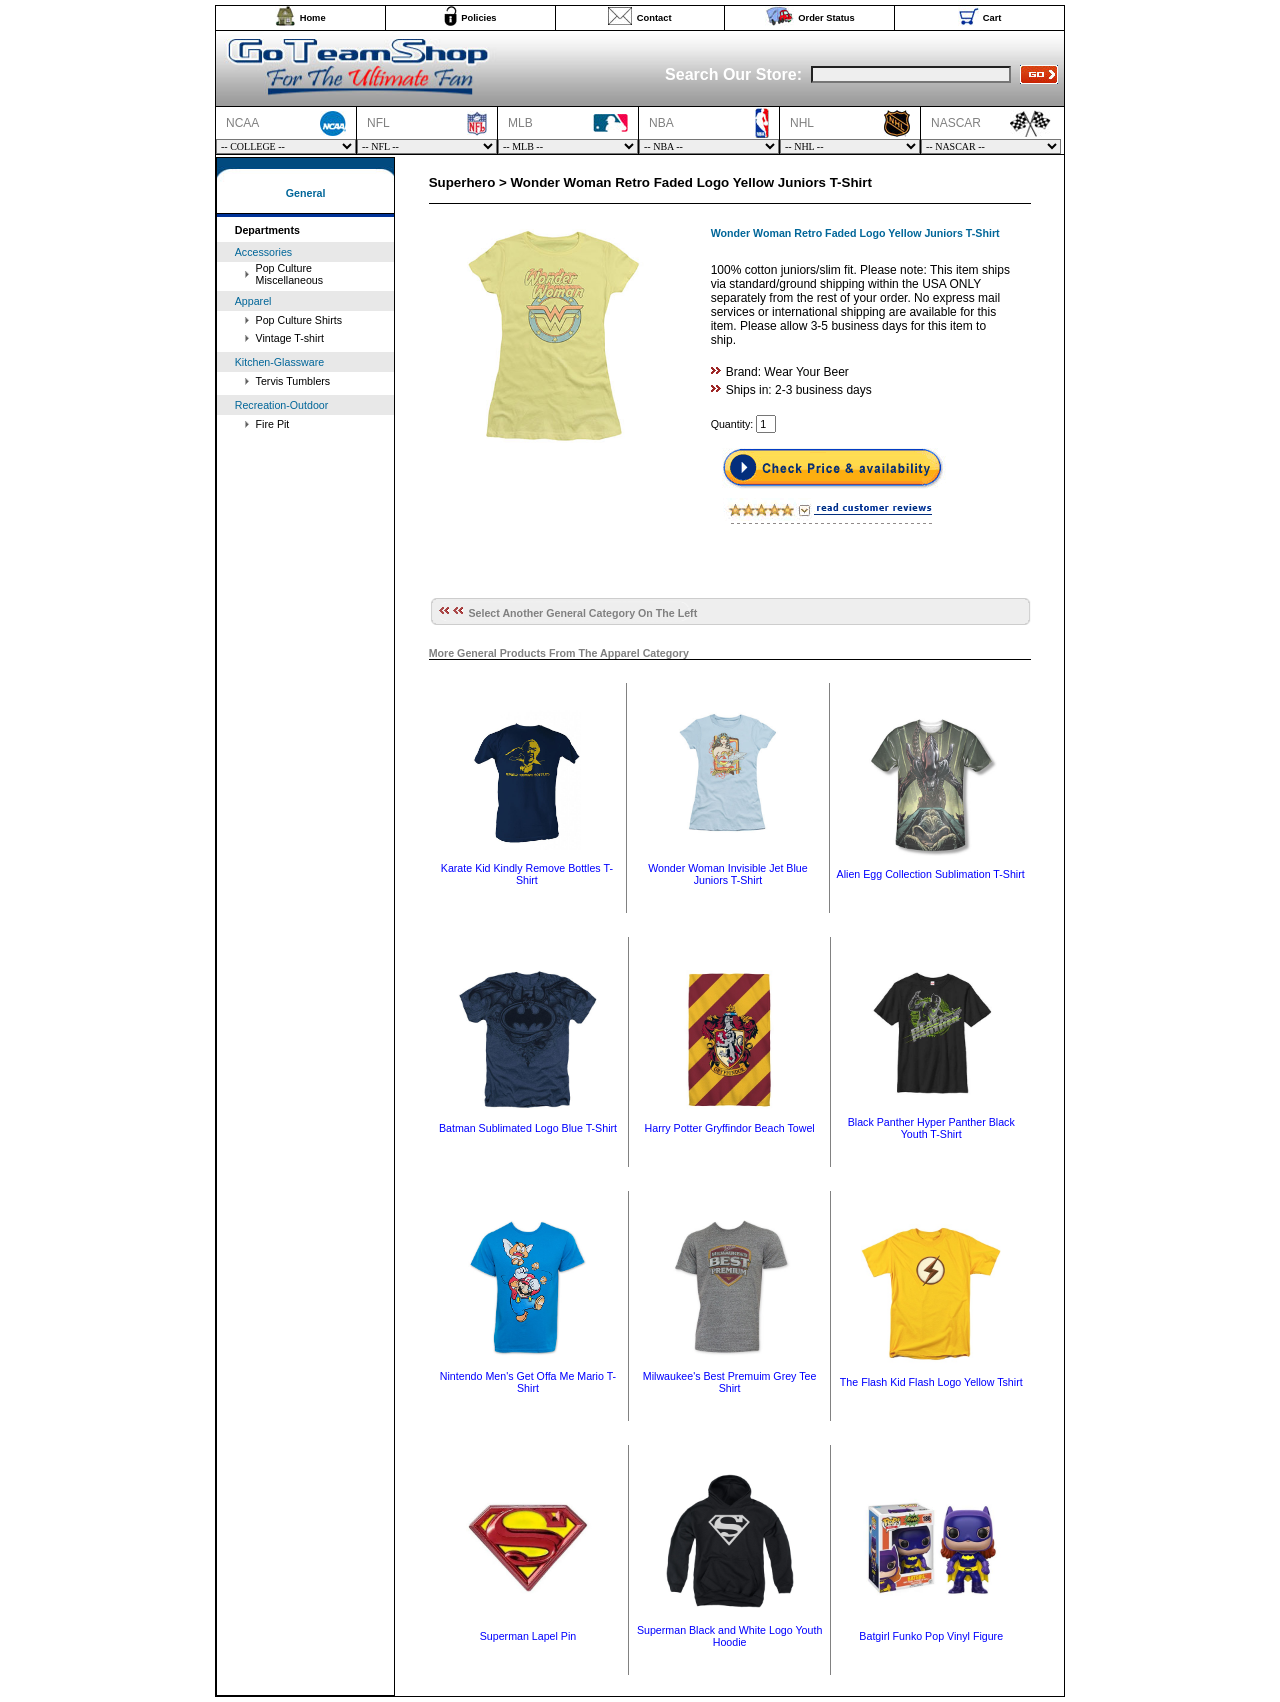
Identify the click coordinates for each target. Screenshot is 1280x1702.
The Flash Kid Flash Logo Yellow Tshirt (931, 1382)
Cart (992, 18)
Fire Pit (273, 424)
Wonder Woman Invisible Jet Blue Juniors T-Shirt (728, 874)
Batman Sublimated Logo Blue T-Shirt (528, 1128)
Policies (478, 18)
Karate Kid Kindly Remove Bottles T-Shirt (527, 874)
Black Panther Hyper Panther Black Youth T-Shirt (931, 1128)
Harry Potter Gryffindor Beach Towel (730, 1128)
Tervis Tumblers (293, 381)
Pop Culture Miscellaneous (290, 274)
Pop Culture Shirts (299, 320)
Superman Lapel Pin (528, 1636)
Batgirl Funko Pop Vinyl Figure (931, 1636)
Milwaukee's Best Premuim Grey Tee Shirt (730, 1382)
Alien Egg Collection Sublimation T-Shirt (931, 874)
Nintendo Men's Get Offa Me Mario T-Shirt (528, 1382)
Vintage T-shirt (290, 338)
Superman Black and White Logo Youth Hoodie (729, 1636)
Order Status (826, 18)
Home (313, 18)
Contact (654, 18)
